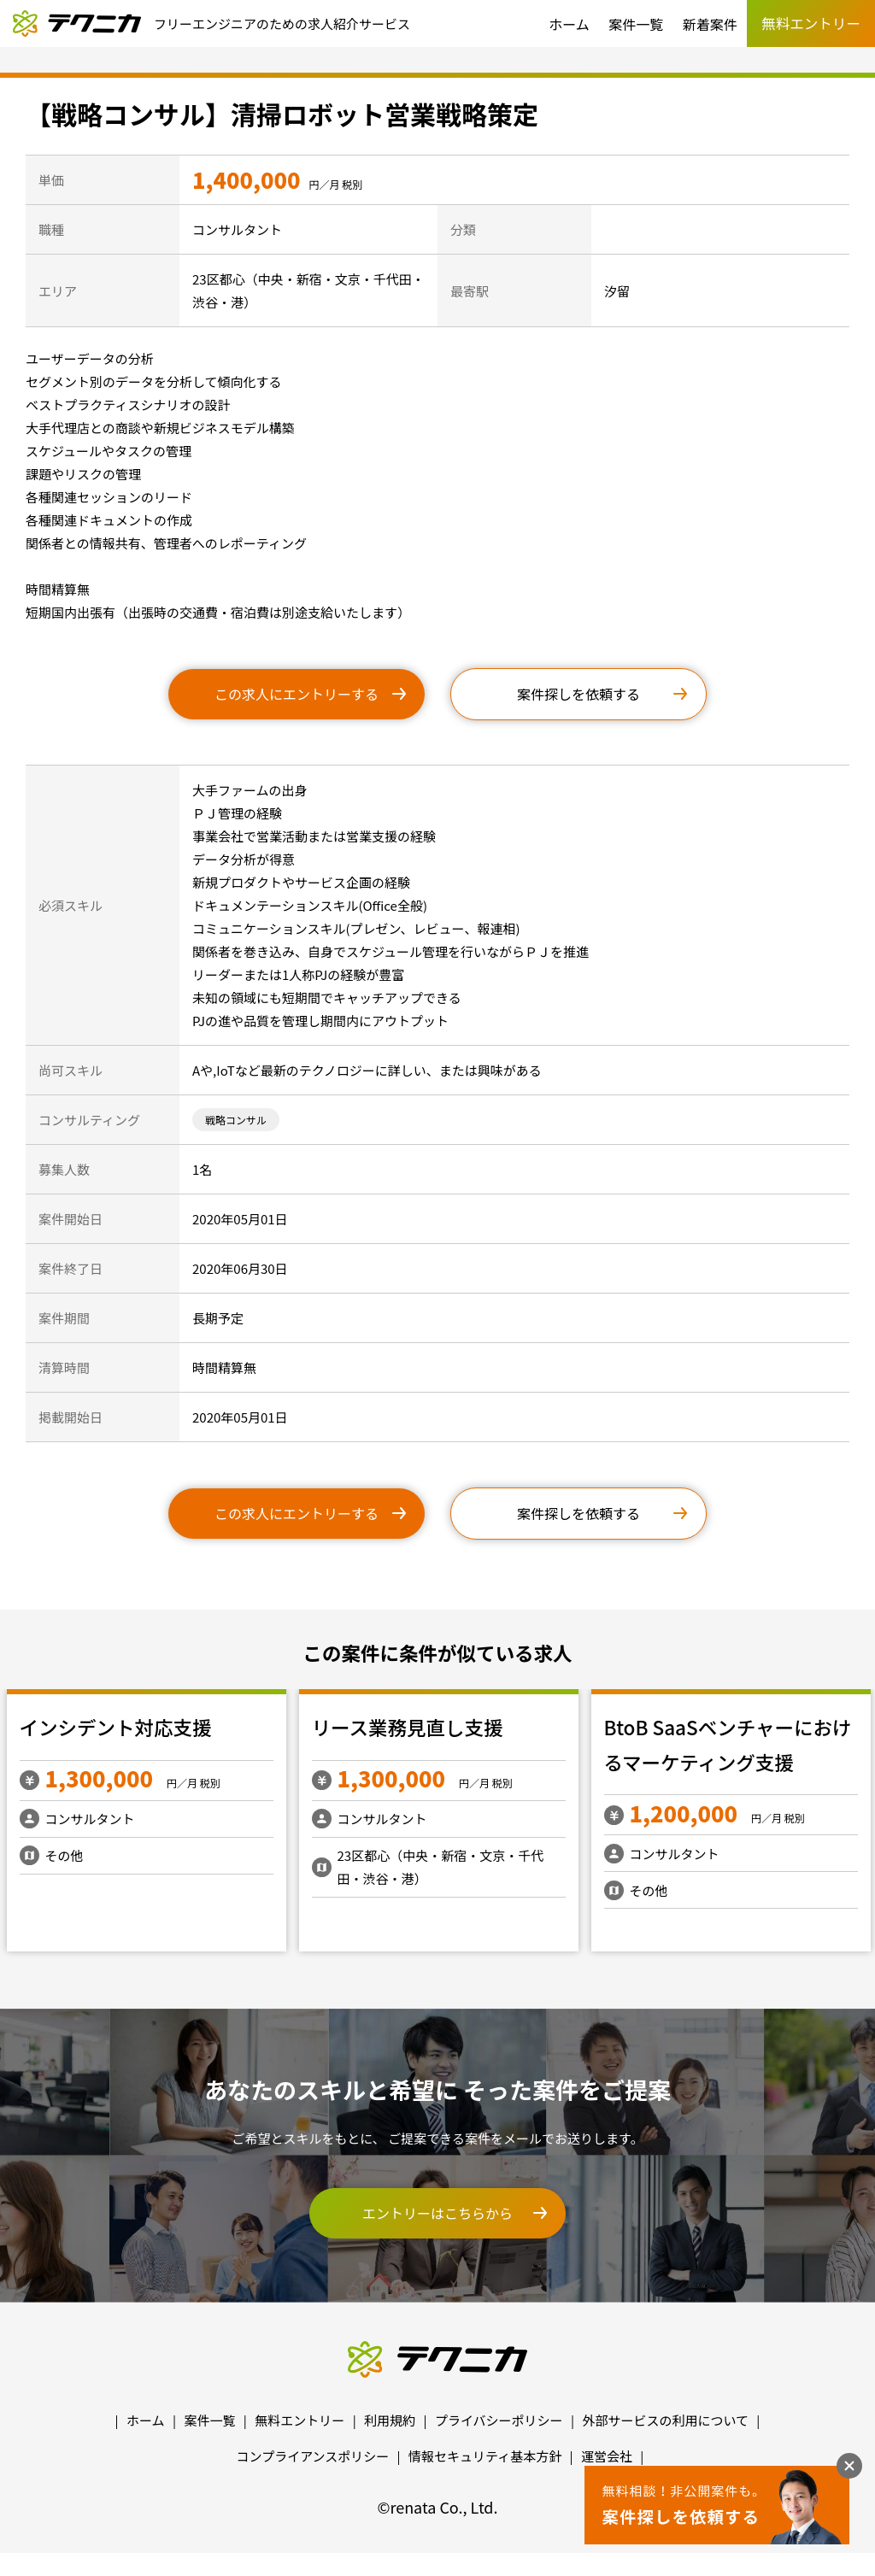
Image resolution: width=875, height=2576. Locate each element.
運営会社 (606, 2456)
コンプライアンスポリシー (313, 2456)
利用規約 (389, 2420)
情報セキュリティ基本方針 (484, 2456)
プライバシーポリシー (499, 2420)
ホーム (569, 24)
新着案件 (710, 24)
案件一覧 (635, 24)
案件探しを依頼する (578, 694)
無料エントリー (299, 2420)
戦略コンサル (236, 1119)
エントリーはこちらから (437, 2213)
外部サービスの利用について (665, 2420)
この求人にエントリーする (296, 694)
